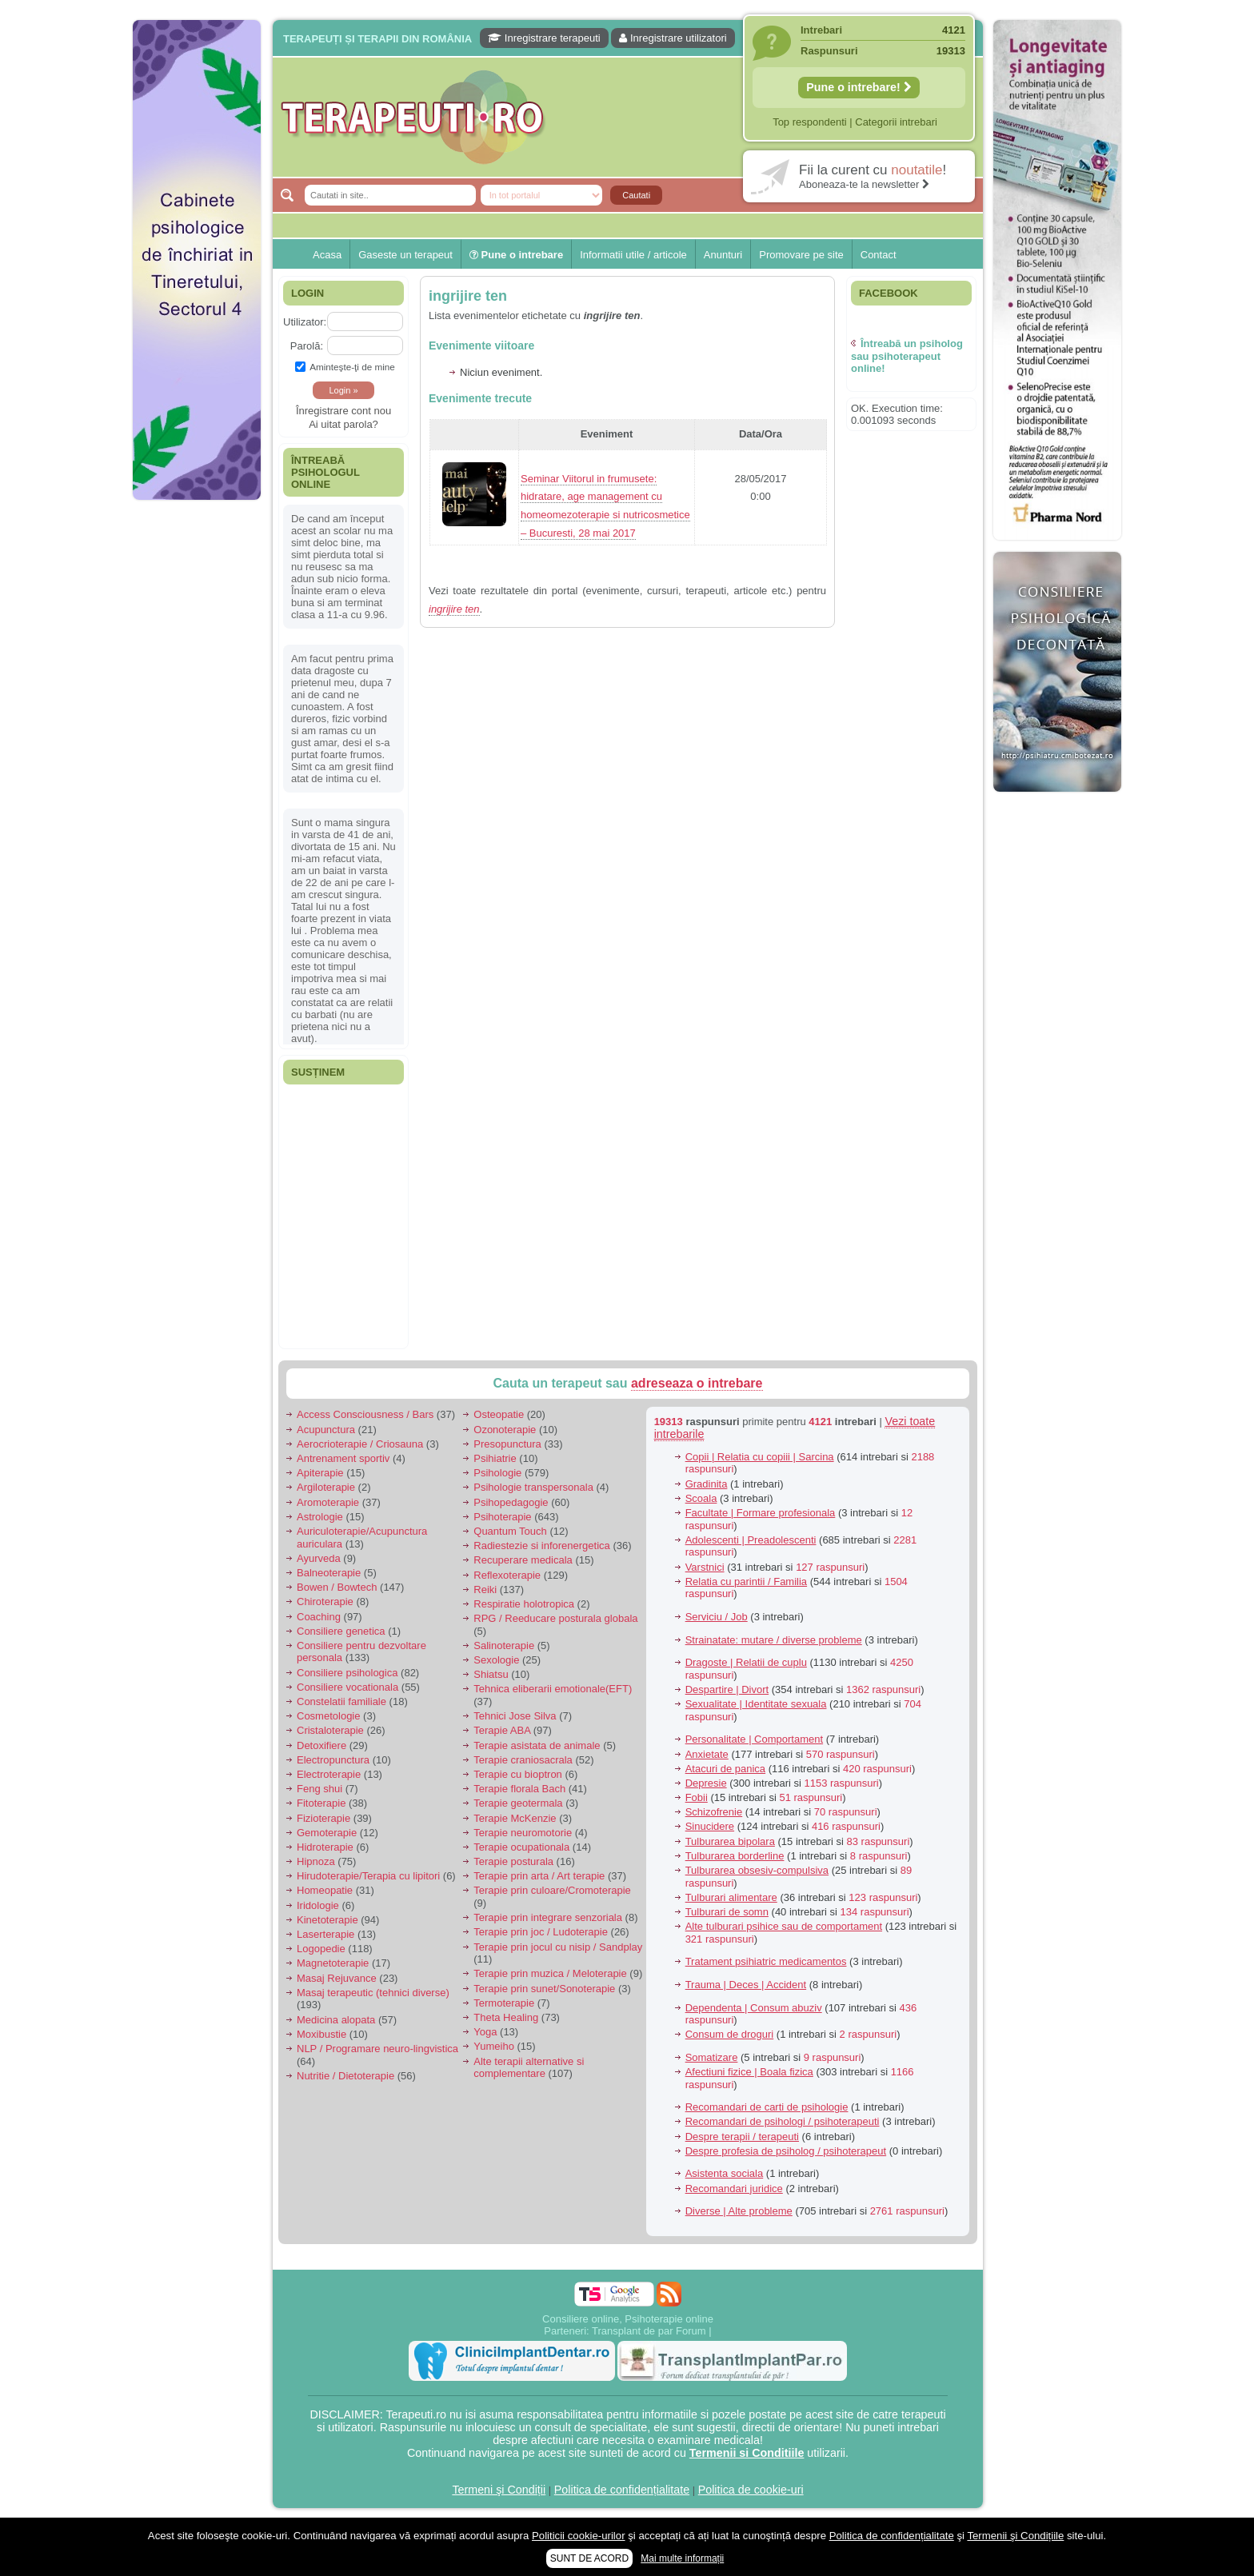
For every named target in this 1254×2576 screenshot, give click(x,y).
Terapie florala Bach (519, 1789)
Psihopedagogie (510, 1502)
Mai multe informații (682, 2558)
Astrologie (320, 1517)
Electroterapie (329, 1774)
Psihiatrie (494, 1458)
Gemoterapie (327, 1833)
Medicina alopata (336, 2020)
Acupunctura (326, 1430)
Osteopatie (498, 1414)
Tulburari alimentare (731, 1897)
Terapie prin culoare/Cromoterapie (552, 1890)
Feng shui (319, 1789)
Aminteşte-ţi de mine (345, 366)
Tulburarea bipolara (730, 1841)
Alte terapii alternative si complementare (528, 2067)
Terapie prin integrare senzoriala (547, 1917)
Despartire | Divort (727, 1689)
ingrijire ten (468, 296)
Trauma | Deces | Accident (746, 1985)
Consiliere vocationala (347, 1687)
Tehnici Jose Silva (514, 1716)
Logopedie (321, 1949)
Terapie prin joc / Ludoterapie (540, 1932)
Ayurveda (319, 1558)
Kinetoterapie (327, 1920)
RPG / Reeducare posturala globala (555, 1618)
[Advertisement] (197, 752)
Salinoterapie (503, 1645)
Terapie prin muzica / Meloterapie (549, 1973)
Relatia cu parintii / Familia (746, 1582)
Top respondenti (810, 122)
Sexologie (496, 1660)
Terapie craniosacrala (523, 1760)
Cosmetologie (329, 1716)
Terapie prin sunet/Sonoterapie (544, 1989)
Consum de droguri (729, 2034)
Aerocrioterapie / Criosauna (360, 1444)
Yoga (485, 2032)
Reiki (485, 1590)
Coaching (319, 1617)
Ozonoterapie (504, 1430)
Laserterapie (325, 1934)
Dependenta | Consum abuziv (753, 2008)
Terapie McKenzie (514, 1818)
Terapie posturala (513, 1861)
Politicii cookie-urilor (578, 2536)
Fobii (696, 1797)
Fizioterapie (323, 1818)
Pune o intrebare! (859, 87)
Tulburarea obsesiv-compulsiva (757, 1870)
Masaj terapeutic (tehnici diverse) (373, 1993)
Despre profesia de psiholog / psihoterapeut (786, 2151)
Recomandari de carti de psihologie (767, 2107)
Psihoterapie (502, 1517)
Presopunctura (507, 1444)
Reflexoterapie (507, 1575)
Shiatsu (490, 1674)
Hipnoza (316, 1861)
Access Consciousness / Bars (365, 1414)
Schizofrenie (714, 1812)
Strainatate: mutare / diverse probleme (773, 1640)
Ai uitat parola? (343, 424)
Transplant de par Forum (649, 2331)
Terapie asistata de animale (536, 1745)
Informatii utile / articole (633, 255)
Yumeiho (493, 2046)
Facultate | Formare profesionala (760, 1513)
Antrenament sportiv (343, 1458)
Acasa (327, 255)
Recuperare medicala (523, 1560)
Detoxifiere (321, 1745)
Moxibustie (321, 2034)
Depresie (706, 1783)
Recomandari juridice (734, 2189)
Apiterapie (320, 1473)
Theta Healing (505, 2017)
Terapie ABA (501, 1730)
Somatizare (711, 2057)
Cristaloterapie (330, 1730)
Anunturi (723, 255)
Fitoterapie (321, 1803)
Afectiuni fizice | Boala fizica (749, 2072)
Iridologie (318, 1905)
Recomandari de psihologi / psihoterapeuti (782, 2121)
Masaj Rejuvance (337, 1978)
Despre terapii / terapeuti (742, 2137)
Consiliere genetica (341, 1631)
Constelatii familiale (341, 1701)
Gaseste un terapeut (405, 255)
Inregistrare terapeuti (544, 38)
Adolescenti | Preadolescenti (751, 1540)
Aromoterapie (328, 1502)
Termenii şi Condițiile (1015, 2536)
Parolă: (306, 346)
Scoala (701, 1498)
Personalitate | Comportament (754, 1739)
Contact (879, 255)
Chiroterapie (325, 1602)
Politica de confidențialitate (621, 2489)
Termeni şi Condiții (498, 2489)
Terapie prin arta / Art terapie (539, 1876)
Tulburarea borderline (735, 1856)
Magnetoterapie (333, 1963)
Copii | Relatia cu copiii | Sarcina (759, 1457)
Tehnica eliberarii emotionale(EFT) (552, 1689)
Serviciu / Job (716, 1617)
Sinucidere (709, 1826)
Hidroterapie (325, 1847)
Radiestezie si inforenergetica (541, 1546)
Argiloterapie (326, 1487)
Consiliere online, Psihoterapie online (627, 2319)
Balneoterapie (329, 1573)
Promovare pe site (801, 255)
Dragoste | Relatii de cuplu (746, 1662)
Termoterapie (503, 2003)
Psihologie (497, 1473)
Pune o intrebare (516, 255)
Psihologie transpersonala (533, 1487)
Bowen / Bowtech (337, 1587)
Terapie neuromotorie (522, 1833)
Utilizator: (304, 322)
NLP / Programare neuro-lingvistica (377, 2049)
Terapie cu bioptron (517, 1774)
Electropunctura (333, 1760)
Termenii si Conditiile (747, 2452)
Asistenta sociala (724, 2173)
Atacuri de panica (725, 1769)
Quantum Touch (510, 1531)
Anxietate (707, 1754)
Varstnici (705, 1567)
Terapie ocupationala (521, 1847)
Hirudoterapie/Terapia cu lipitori (368, 1876)
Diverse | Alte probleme (739, 2211)
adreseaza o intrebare (697, 1383)
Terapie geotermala (517, 1803)
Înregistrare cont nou (343, 411)
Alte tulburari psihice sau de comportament (783, 1926)
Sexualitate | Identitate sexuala (756, 1704)
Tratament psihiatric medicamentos (766, 1961)
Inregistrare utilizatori (672, 38)
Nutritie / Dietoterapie (345, 2076)
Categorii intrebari (896, 122)
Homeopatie (325, 1890)
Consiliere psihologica (347, 1673)
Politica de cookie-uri (751, 2489)
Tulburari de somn (727, 1912)
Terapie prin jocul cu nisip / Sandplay (557, 1947)
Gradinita (706, 1484)
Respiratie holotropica (523, 1604)
